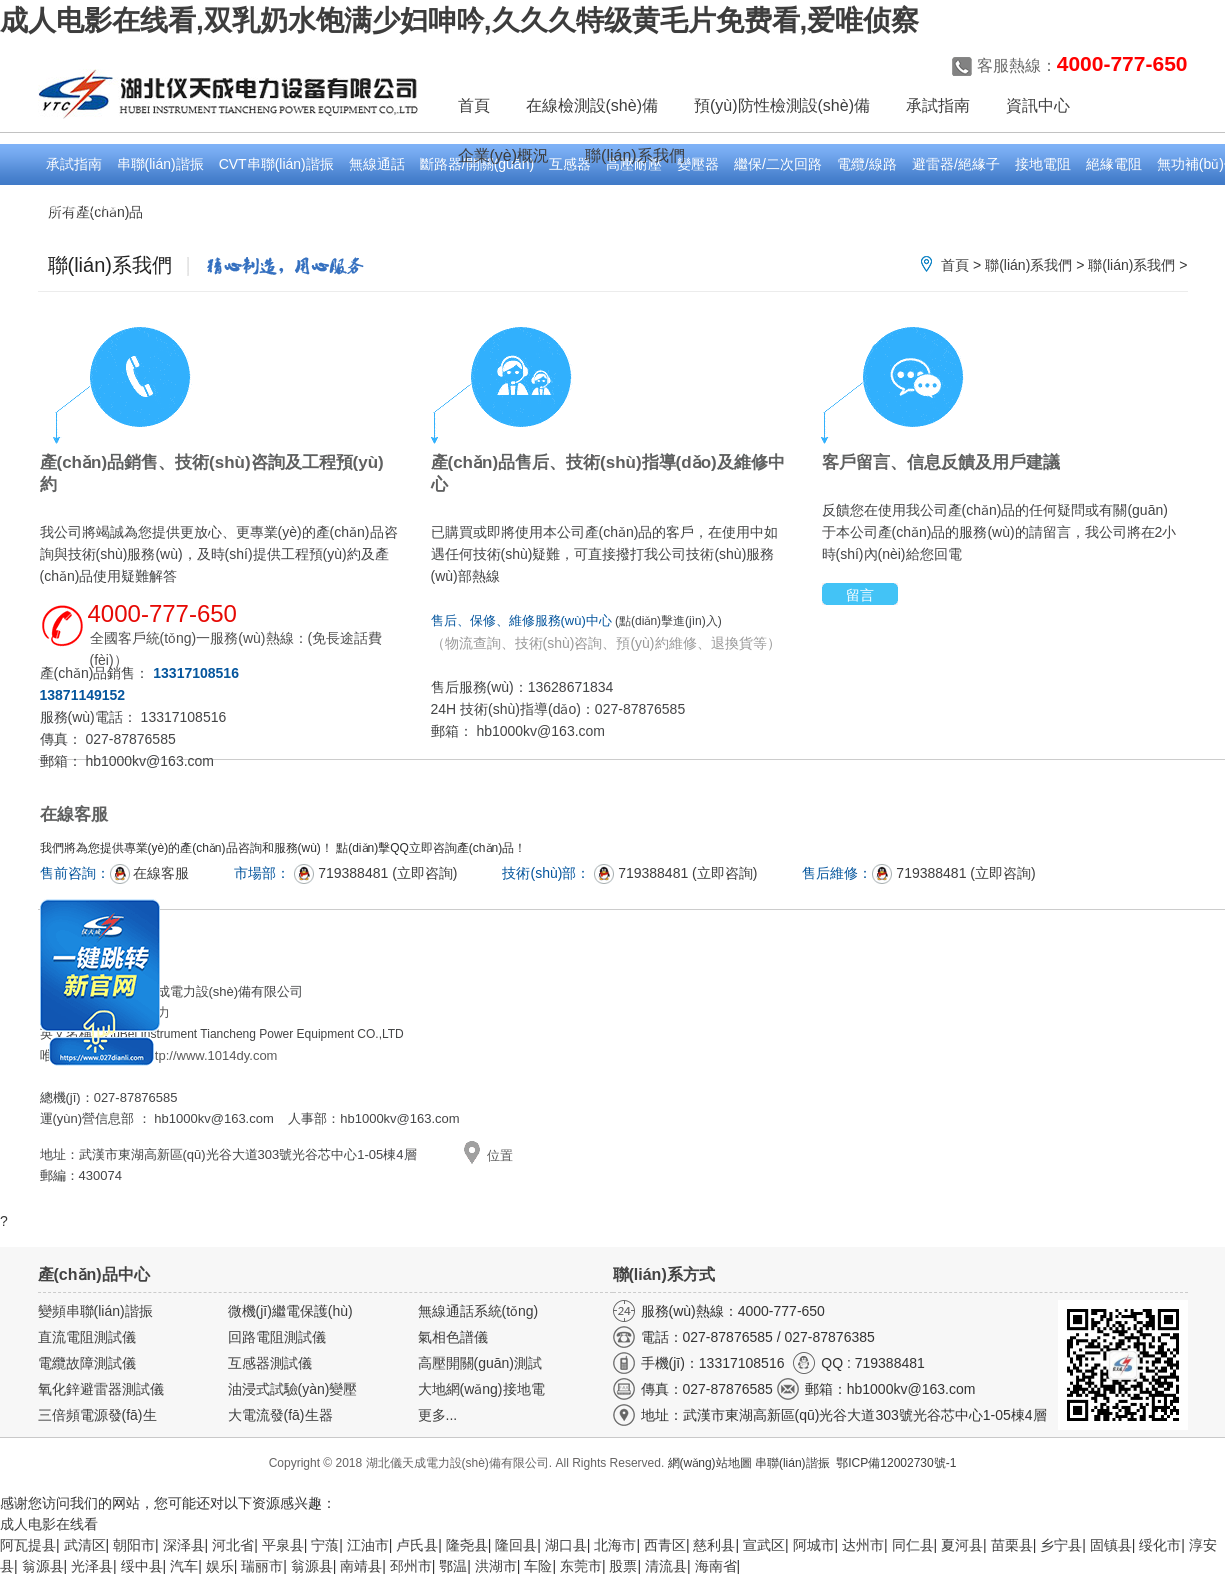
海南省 (716, 1566)
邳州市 (411, 1566)
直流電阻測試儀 (87, 1337)
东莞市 (581, 1566)
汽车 (184, 1566)
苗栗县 (1012, 1545)
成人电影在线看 (49, 1524)
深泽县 (184, 1545)
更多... (438, 1415)
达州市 (863, 1545)
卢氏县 (417, 1545)
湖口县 (566, 1545)
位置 (500, 1155)
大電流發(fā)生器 (280, 1415)
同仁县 (913, 1545)
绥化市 (1160, 1545)
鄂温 (453, 1566)
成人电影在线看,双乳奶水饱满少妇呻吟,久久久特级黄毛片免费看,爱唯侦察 (459, 20)
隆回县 (516, 1545)
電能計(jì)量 (82, 205)
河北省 (233, 1545)
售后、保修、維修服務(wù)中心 (521, 620)
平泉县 (283, 1545)
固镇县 (1111, 1545)
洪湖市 (496, 1566)
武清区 (85, 1545)
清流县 (666, 1566)
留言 (860, 595)
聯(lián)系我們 (1028, 265)
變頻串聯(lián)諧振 (95, 1311)
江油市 (368, 1545)
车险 (538, 1566)
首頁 (474, 105)
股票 (623, 1566)
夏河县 (962, 1545)
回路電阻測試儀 (277, 1337)
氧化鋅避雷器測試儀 (101, 1389)
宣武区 (764, 1545)
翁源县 (43, 1566)
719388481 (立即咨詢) (375, 873)
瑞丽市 (262, 1566)
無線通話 (377, 164)
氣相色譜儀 (453, 1337)
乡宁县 (1061, 1545)
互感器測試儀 (270, 1363)
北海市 (615, 1545)
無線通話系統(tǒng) (478, 1311)
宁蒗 (325, 1545)
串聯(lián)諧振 (160, 164)
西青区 (665, 1545)
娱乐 (220, 1566)
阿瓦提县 (28, 1545)
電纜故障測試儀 (87, 1363)
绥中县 (142, 1566)
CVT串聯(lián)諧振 (276, 164)
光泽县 (92, 1566)
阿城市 (814, 1545)
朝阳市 (134, 1545)
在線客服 (150, 873)
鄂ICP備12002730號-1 (896, 1463)
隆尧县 (467, 1545)
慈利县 (714, 1545)
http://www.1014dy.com (210, 1055)
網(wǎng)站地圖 (710, 1463)
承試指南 (74, 164)
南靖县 (361, 1566)
